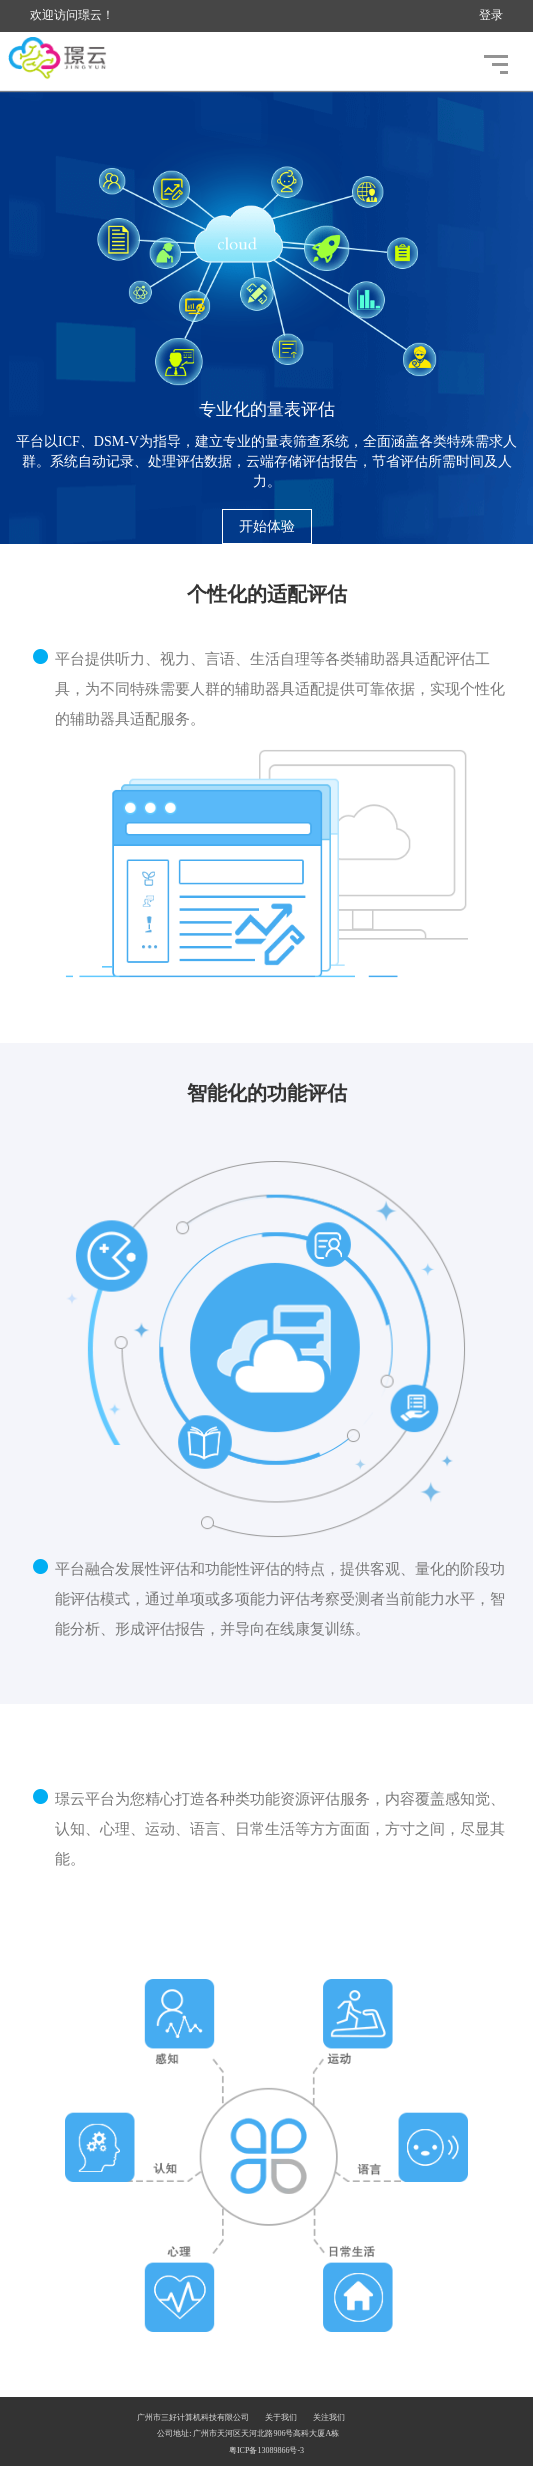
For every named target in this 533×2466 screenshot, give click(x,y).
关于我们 (281, 2417)
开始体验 (267, 526)
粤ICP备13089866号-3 (266, 2450)
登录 (491, 15)
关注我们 (329, 2417)
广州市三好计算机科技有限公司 (193, 2417)
